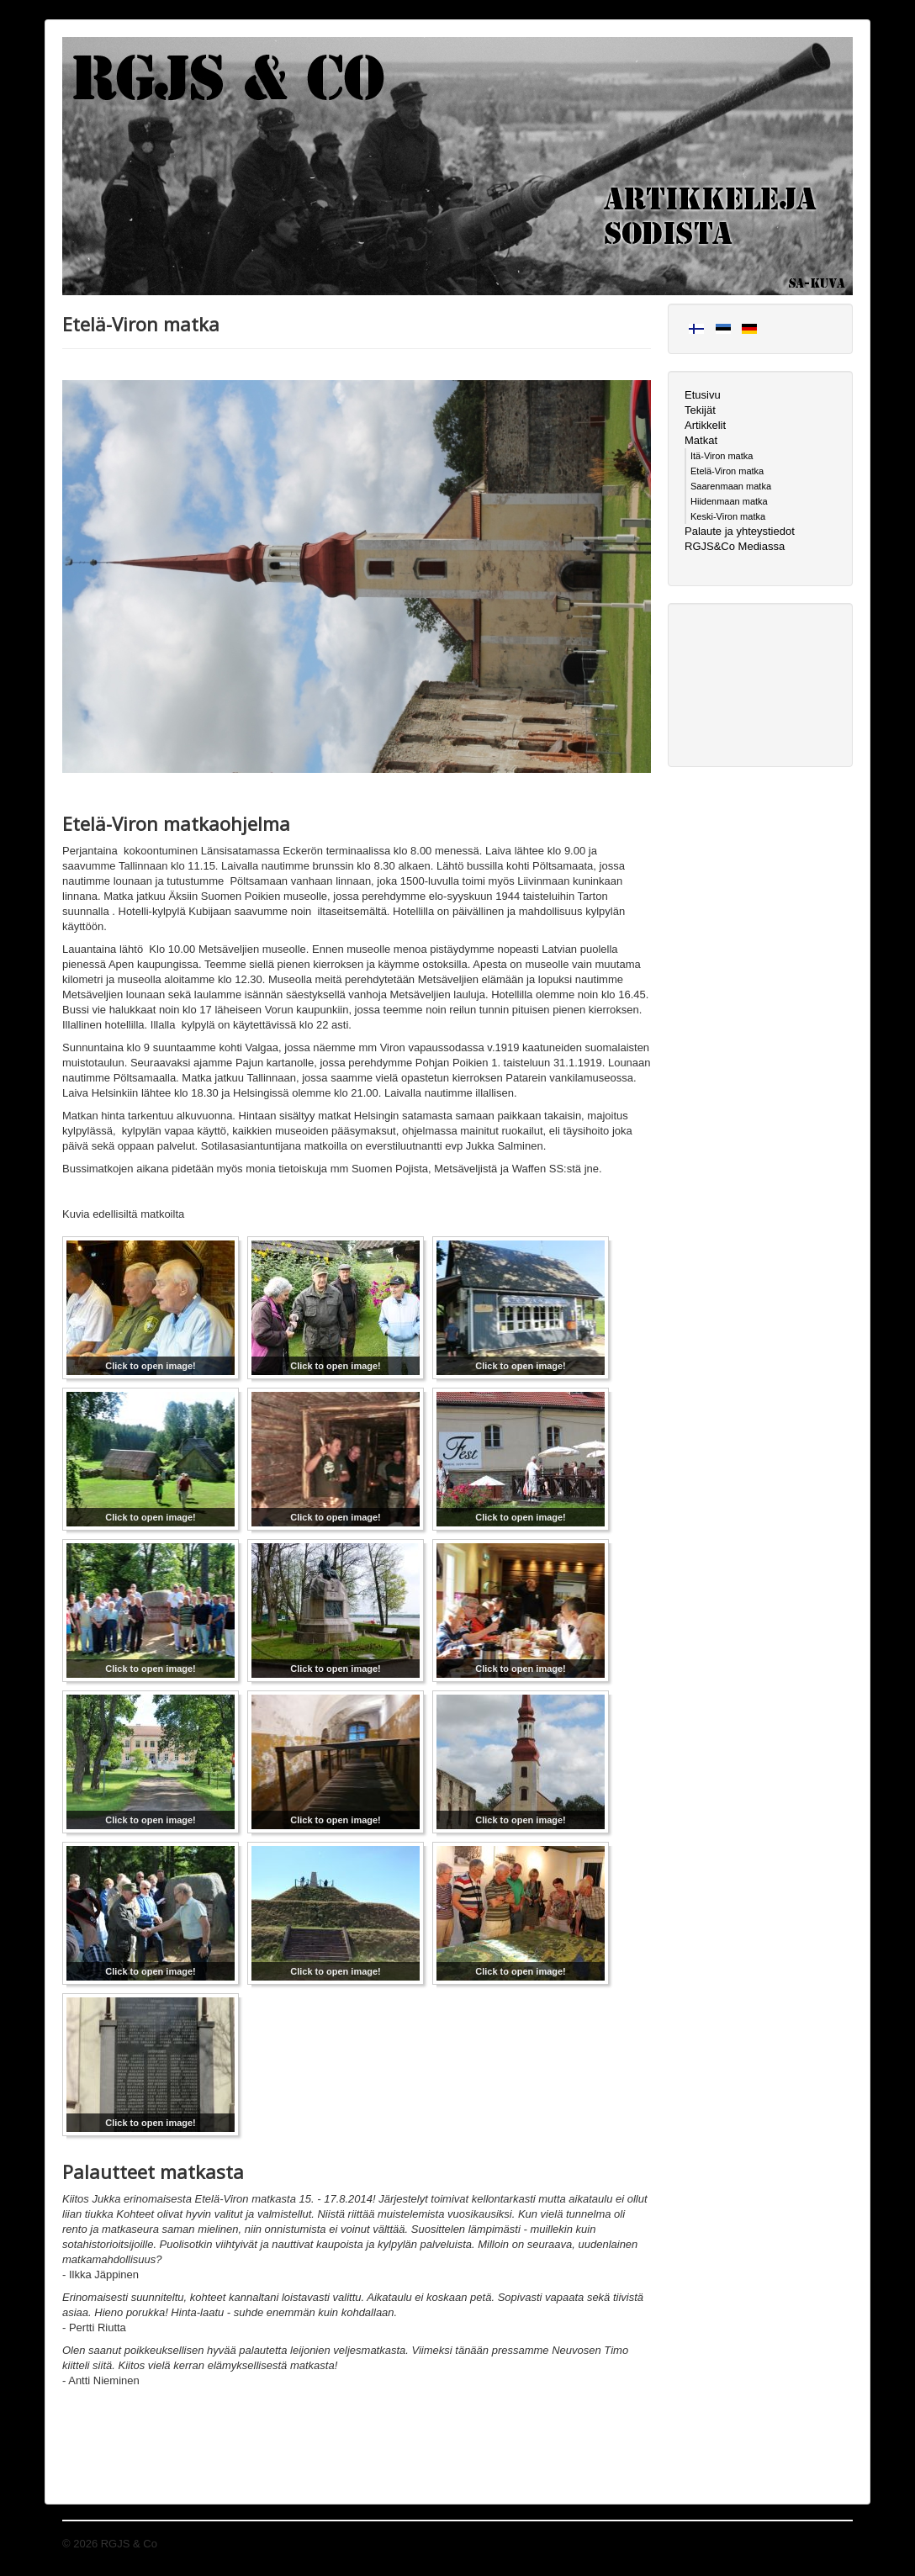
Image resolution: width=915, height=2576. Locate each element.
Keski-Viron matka (727, 516)
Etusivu (703, 395)
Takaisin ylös (822, 2543)
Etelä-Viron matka (727, 471)
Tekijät (700, 410)
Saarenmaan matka (730, 486)
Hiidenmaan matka (729, 501)
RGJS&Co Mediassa (735, 546)
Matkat (701, 440)
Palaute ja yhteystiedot (740, 531)
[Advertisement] (760, 683)
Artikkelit (705, 425)
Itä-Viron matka (721, 456)
